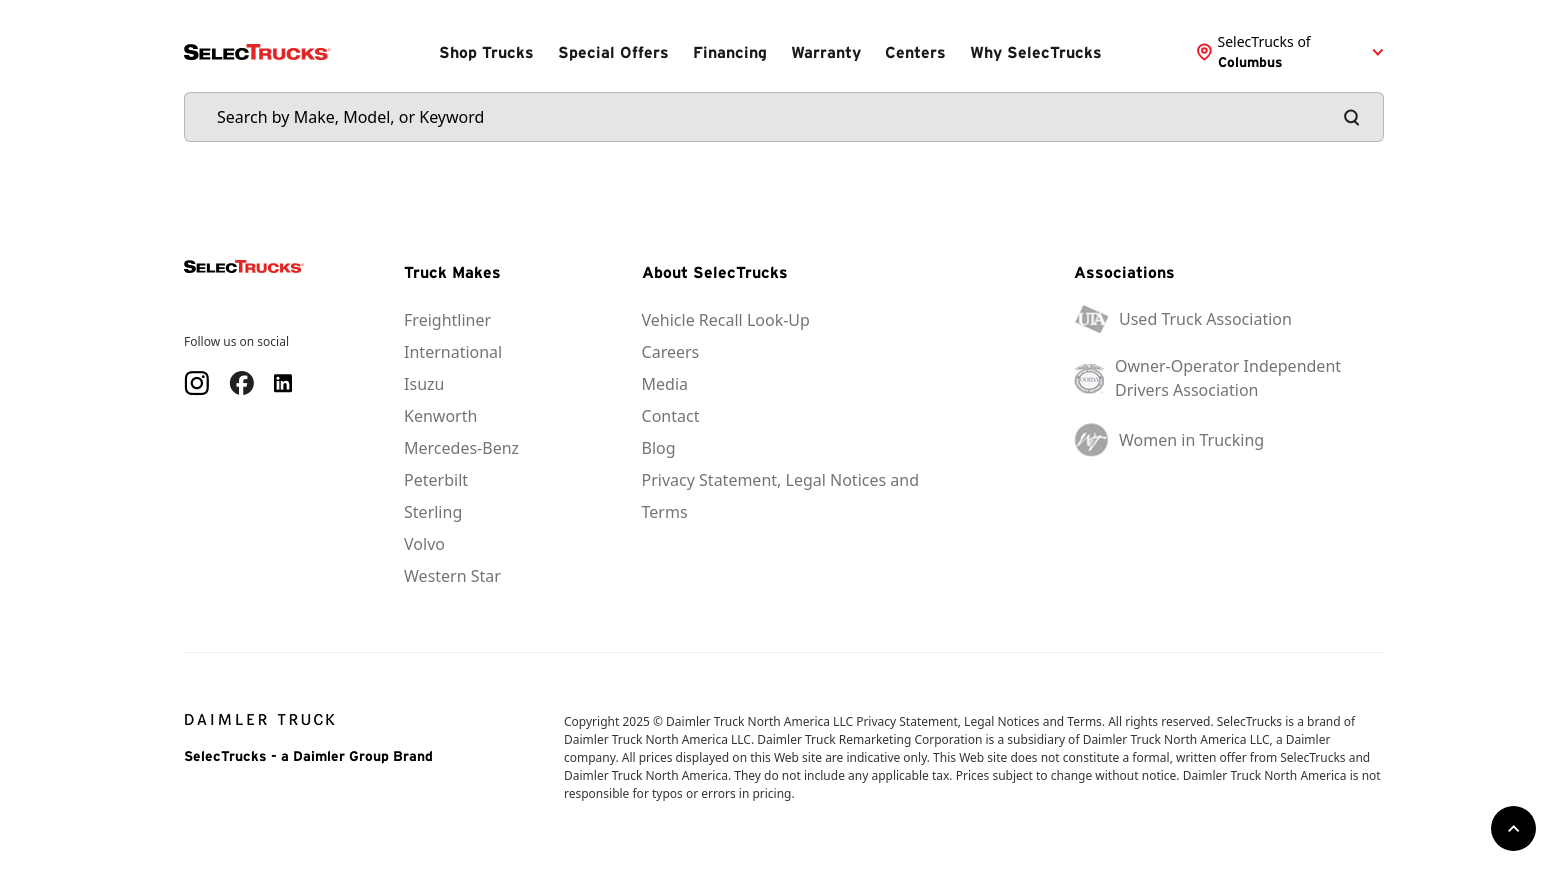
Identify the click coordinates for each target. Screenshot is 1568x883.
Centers (915, 52)
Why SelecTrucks (1036, 52)
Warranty (826, 52)
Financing (730, 52)
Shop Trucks (486, 52)
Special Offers (613, 52)
